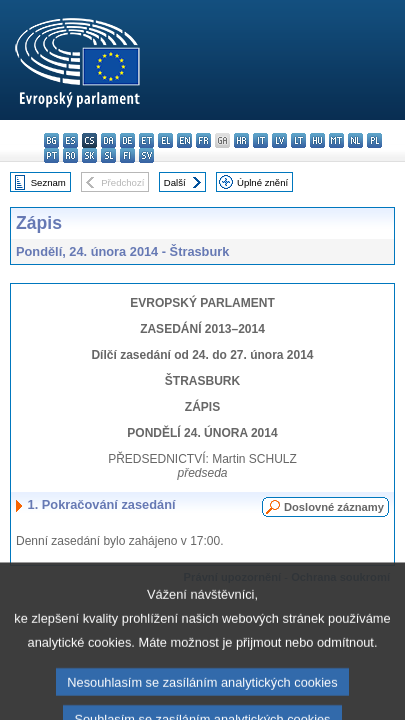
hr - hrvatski (241, 140)
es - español (70, 140)
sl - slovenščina (108, 155)
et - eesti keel (146, 140)
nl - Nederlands (355, 140)
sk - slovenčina (89, 155)
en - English (184, 140)
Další (175, 182)
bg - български (51, 140)
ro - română (70, 155)
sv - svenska (146, 155)
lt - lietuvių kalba (298, 140)
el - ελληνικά (165, 140)
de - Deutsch (127, 140)
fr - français (203, 140)
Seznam (48, 182)
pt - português (51, 155)
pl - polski (374, 140)
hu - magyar (317, 140)
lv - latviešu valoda (279, 140)
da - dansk (108, 140)
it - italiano (260, 140)
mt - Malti (336, 140)
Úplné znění (262, 182)
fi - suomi (127, 155)
